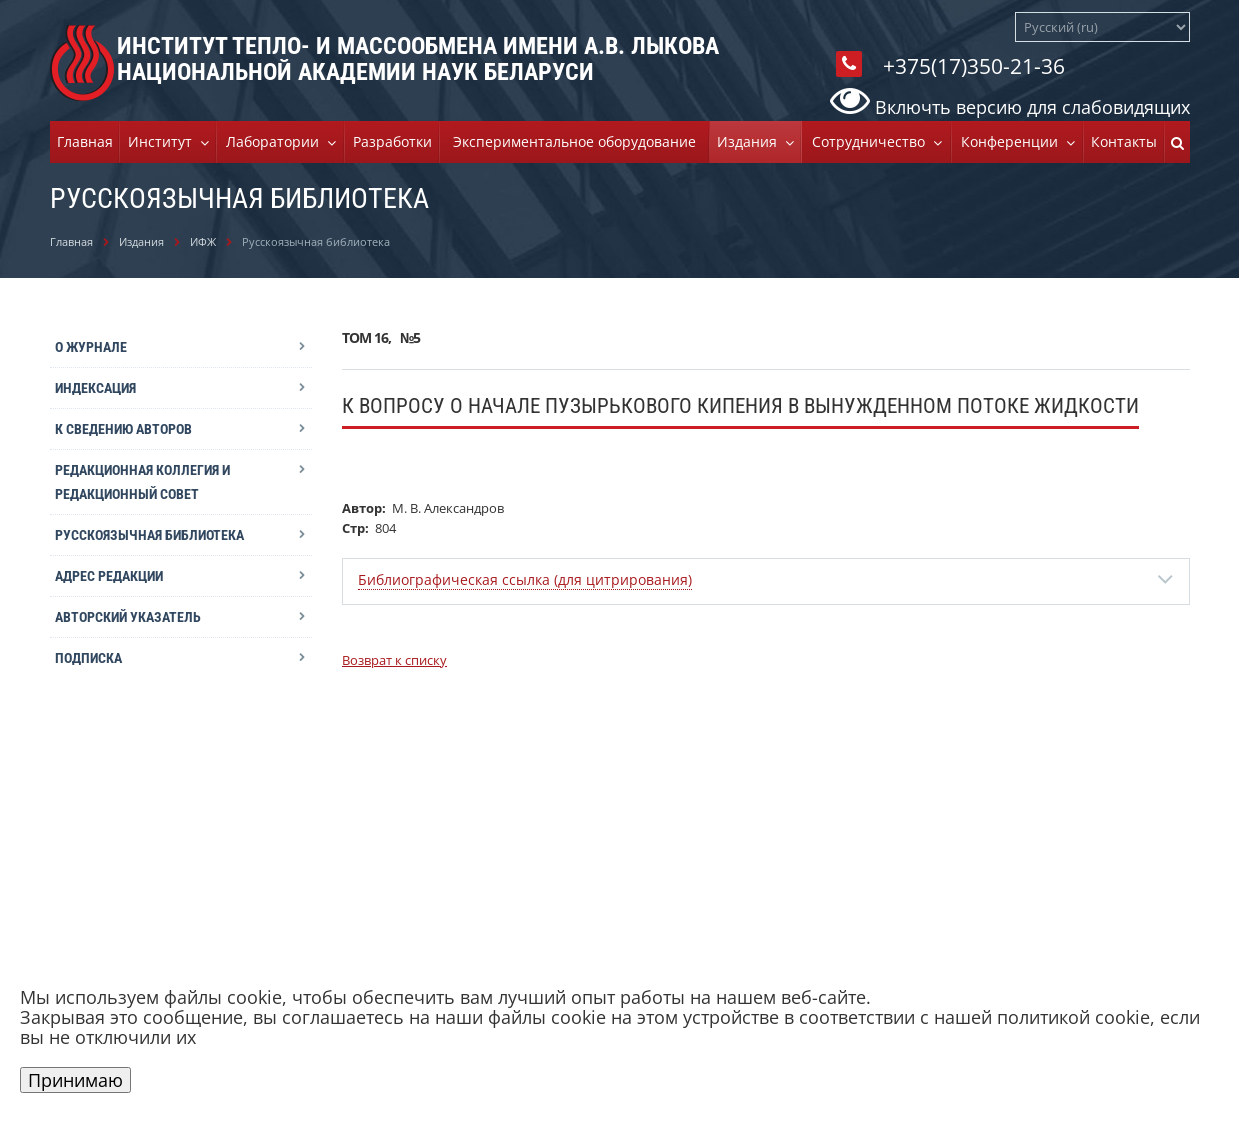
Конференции (1013, 141)
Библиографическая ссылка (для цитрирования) (525, 579)
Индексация (95, 388)
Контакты (1124, 141)
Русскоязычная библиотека (149, 535)
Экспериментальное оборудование (574, 141)
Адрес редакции (109, 576)
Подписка (88, 658)
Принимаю (75, 1080)
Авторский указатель (128, 617)
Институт (164, 141)
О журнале (91, 347)
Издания (751, 141)
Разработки (392, 141)
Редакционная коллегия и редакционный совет (142, 482)
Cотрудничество (872, 141)
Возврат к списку (394, 660)
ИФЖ (203, 241)
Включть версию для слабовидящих (1010, 107)
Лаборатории (276, 141)
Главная (85, 141)
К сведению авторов (123, 429)
